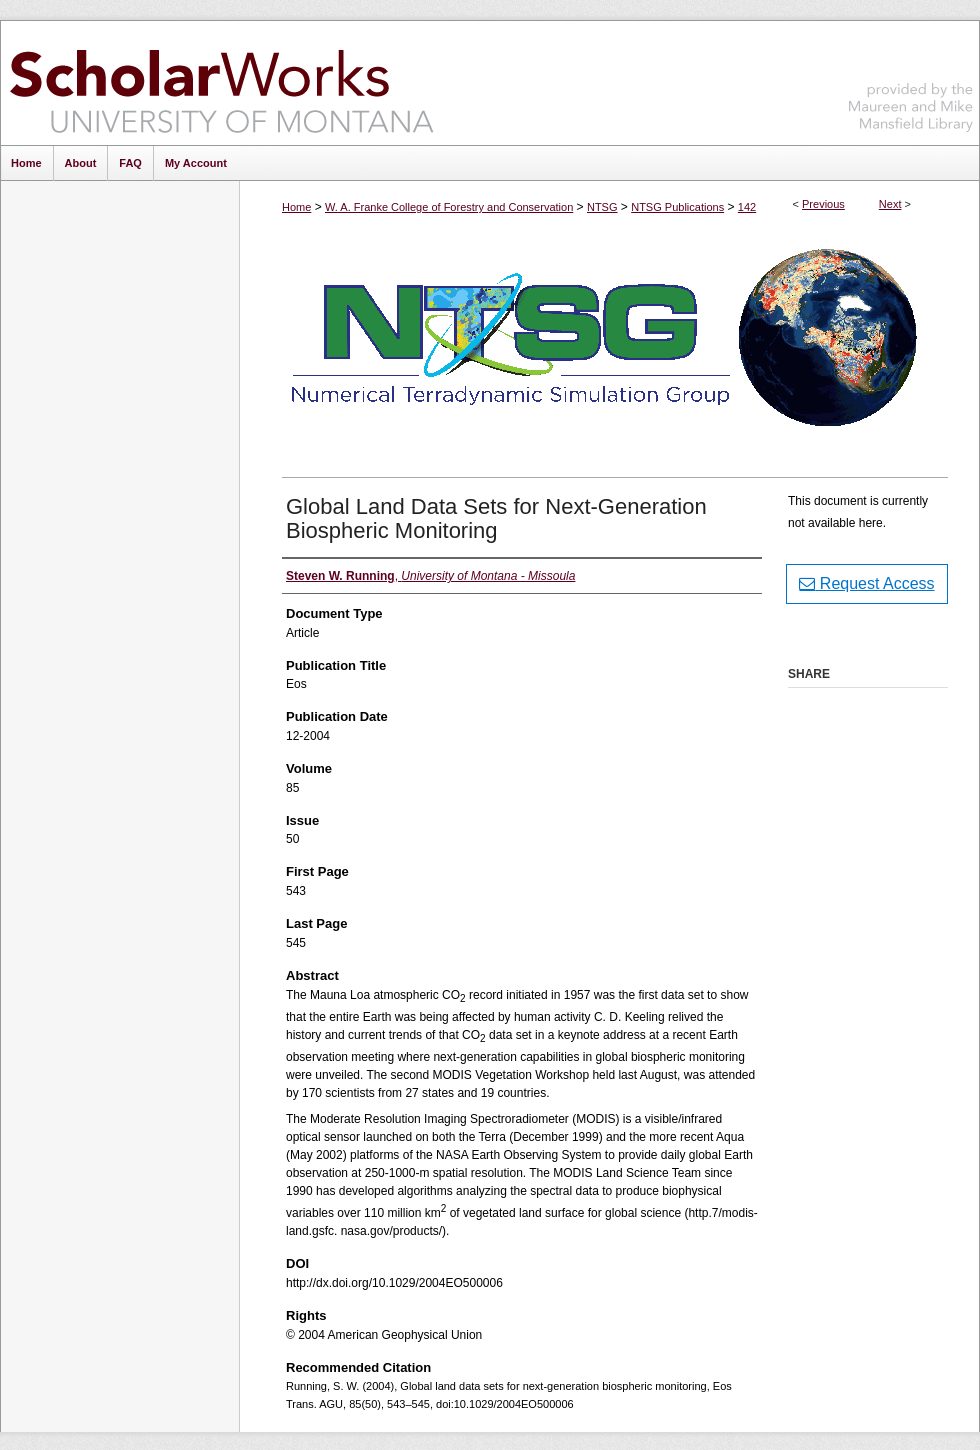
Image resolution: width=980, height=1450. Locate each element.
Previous (823, 204)
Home (296, 207)
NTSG (602, 207)
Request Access (866, 583)
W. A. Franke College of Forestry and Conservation (449, 207)
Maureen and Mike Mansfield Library (911, 79)
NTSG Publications (677, 207)
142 (747, 207)
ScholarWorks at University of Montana (221, 83)
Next (890, 204)
